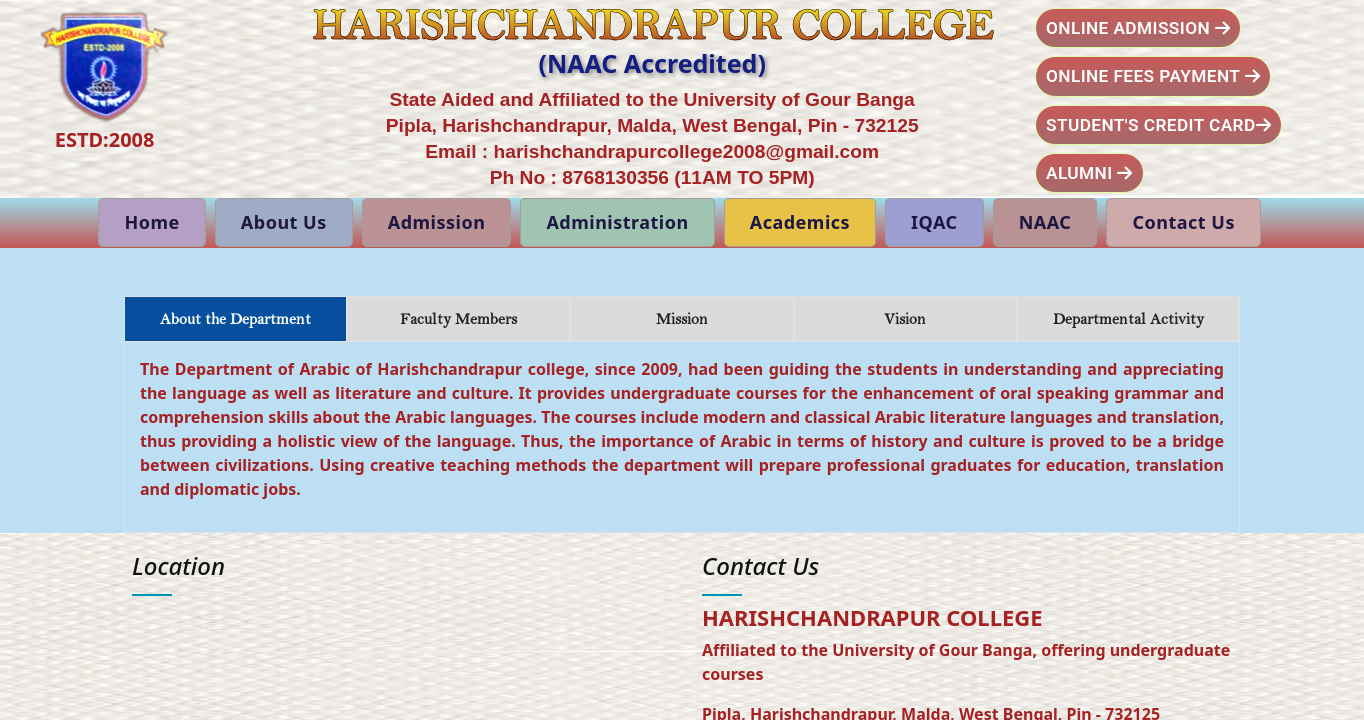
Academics (800, 222)
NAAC (1045, 222)
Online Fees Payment (1153, 76)
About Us (284, 222)
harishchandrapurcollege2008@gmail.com (687, 151)
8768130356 (615, 177)
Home (151, 222)
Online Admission (1138, 28)
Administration (617, 222)
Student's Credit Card (1158, 125)
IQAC (934, 222)
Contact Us (1183, 222)
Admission (437, 222)
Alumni (1089, 173)
